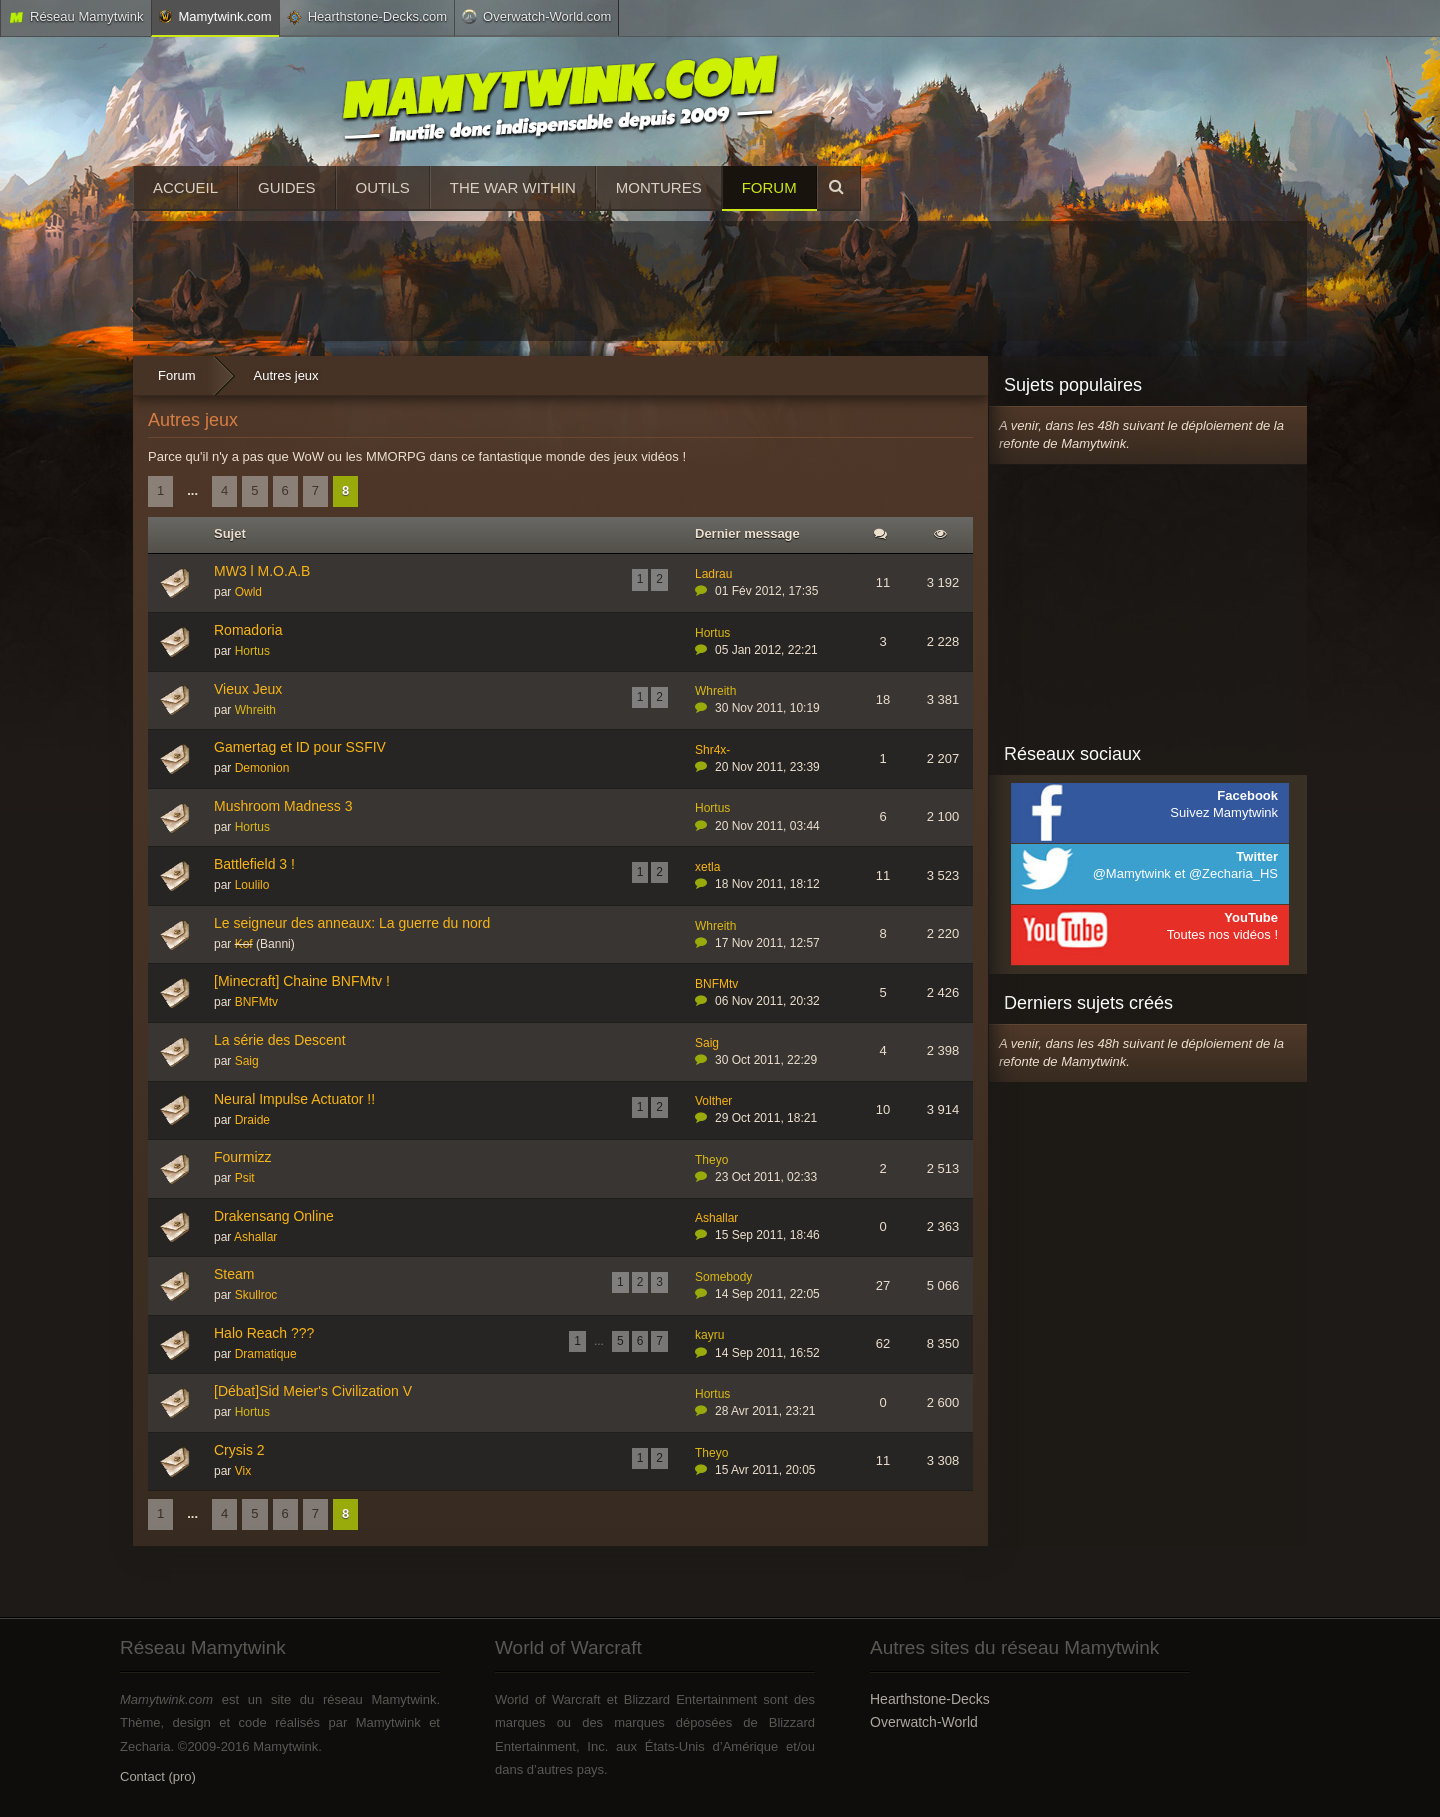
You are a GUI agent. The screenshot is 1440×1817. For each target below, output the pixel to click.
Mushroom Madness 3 (283, 806)
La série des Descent (280, 1040)
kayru (709, 1335)
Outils (383, 187)
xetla (707, 867)
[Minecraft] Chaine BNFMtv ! (302, 981)
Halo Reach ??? (264, 1333)
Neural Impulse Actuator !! (294, 1099)
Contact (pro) (158, 1776)
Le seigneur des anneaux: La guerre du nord (352, 923)
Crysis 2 (239, 1450)
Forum (769, 187)
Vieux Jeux (248, 689)
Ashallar (255, 1237)
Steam (234, 1274)
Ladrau (713, 574)
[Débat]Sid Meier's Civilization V (313, 1391)
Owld (248, 592)
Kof (244, 944)
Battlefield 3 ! (254, 864)
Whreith (255, 710)
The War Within (513, 187)
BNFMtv (256, 1002)
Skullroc (256, 1295)
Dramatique (266, 1354)
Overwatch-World (924, 1722)
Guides (287, 187)
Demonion (262, 768)
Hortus (252, 651)
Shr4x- (712, 750)
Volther (713, 1101)
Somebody (723, 1277)
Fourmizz (243, 1157)
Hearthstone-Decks (930, 1699)
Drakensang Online (274, 1216)
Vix (243, 1471)
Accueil (185, 187)
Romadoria (248, 630)
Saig (247, 1061)
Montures (659, 187)
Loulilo (252, 885)
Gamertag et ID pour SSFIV (300, 747)
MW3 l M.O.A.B (262, 571)
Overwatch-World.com (536, 16)
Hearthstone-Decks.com (367, 17)
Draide (252, 1120)
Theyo (711, 1160)
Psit (245, 1178)
